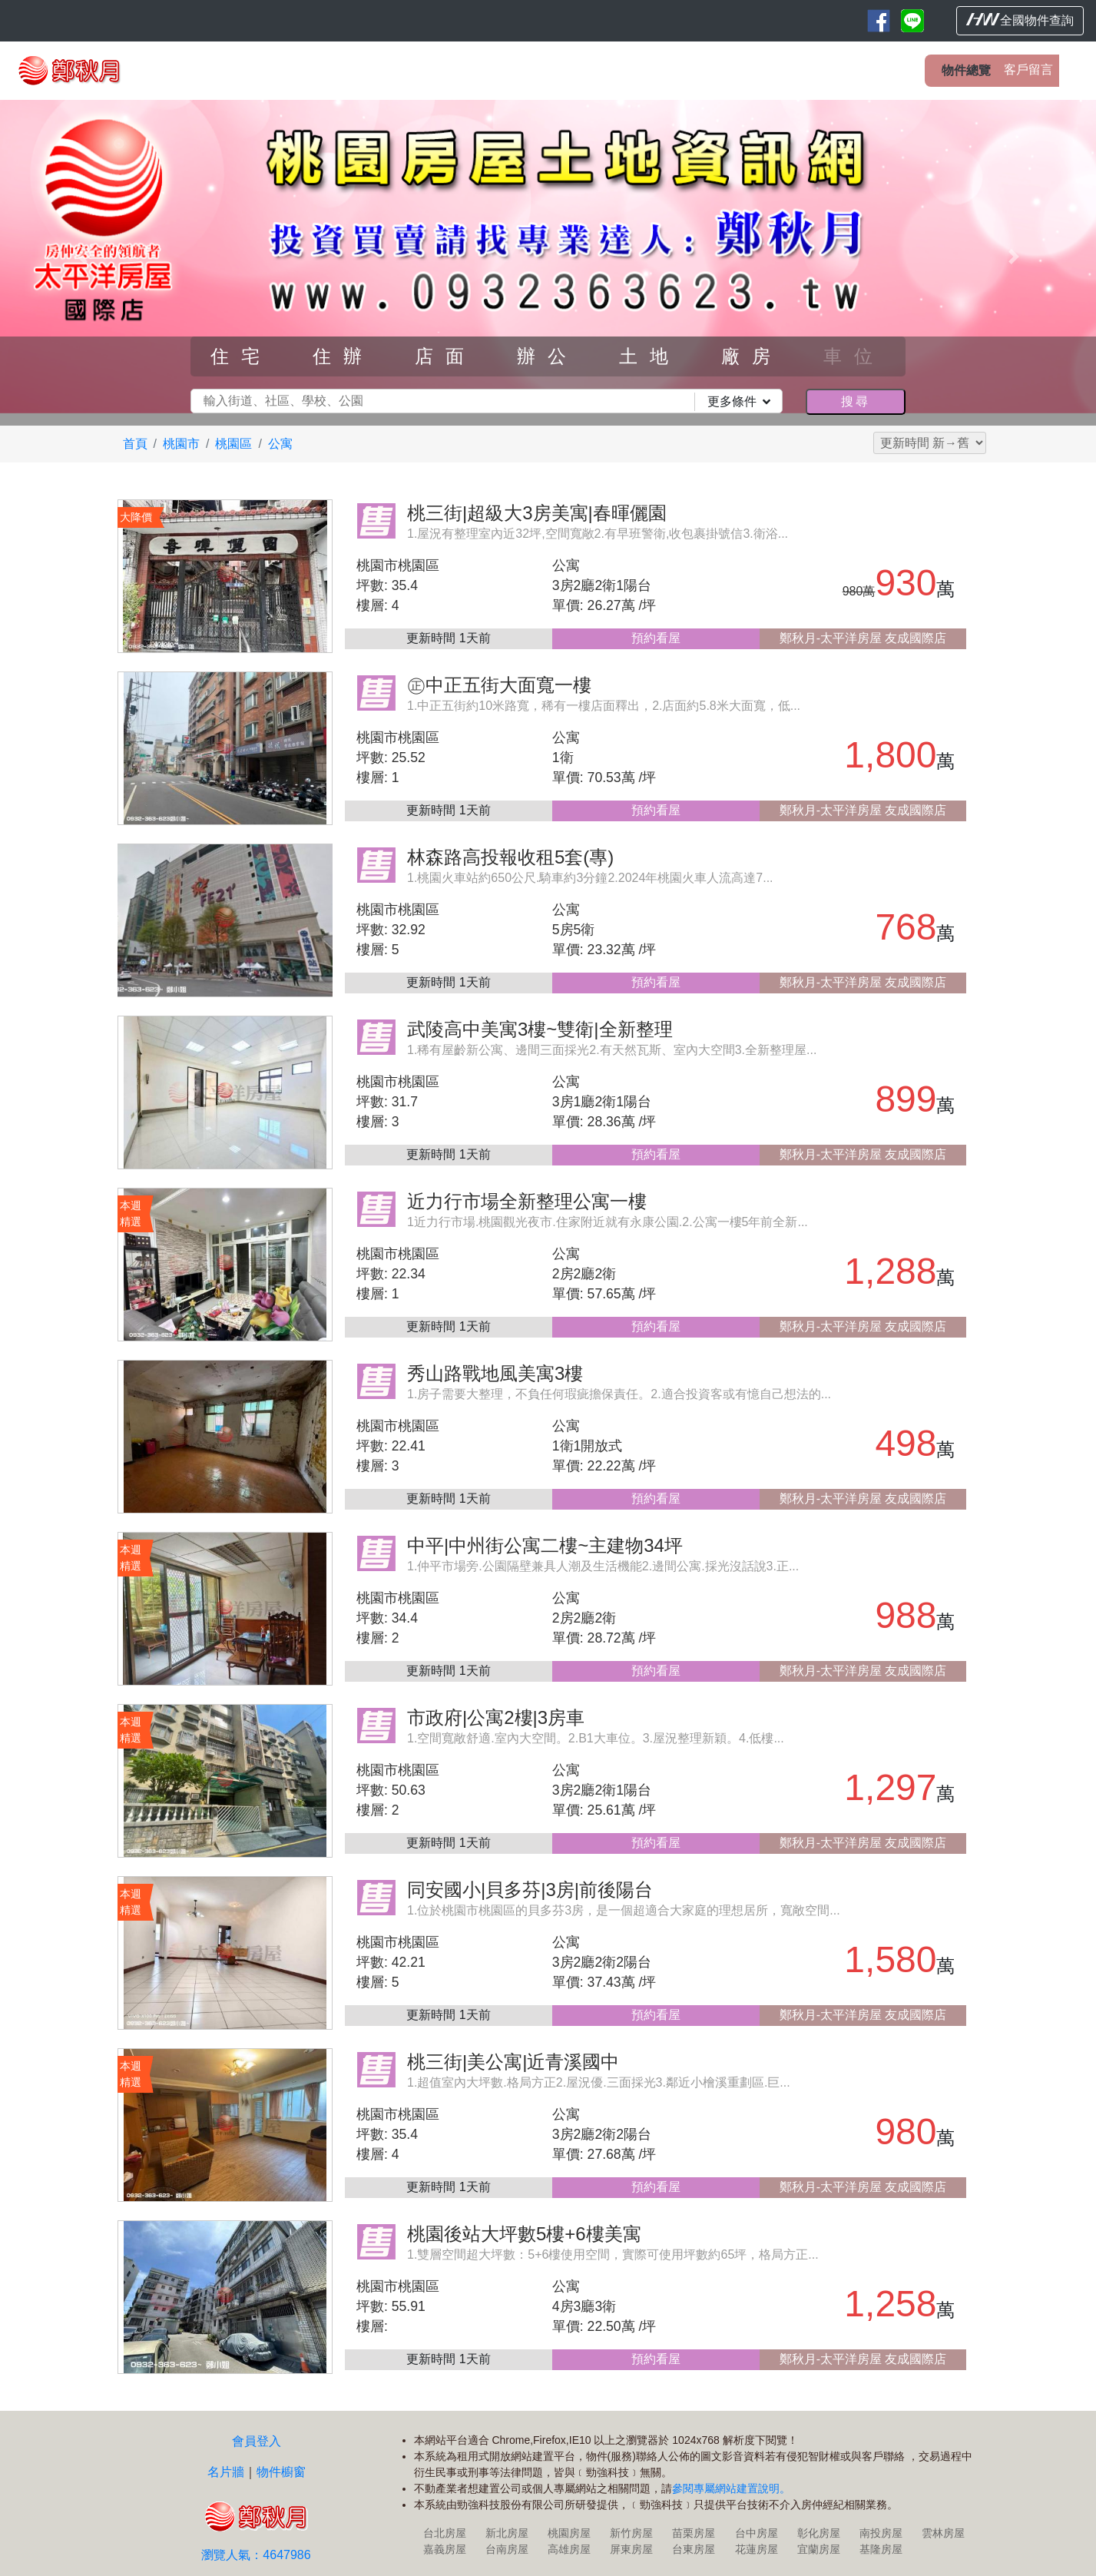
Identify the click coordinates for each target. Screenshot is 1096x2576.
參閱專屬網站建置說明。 (731, 2488)
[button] (82, 256)
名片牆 (225, 2471)
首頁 (135, 443)
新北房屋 (506, 2533)
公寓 (280, 443)
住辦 (343, 356)
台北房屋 (444, 2533)
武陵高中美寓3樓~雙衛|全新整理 (540, 1029)
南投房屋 (880, 2533)
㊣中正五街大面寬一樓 (499, 685)
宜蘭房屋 (818, 2549)
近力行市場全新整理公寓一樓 (527, 1201)
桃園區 (233, 443)
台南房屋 (506, 2549)
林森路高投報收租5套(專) (510, 857)
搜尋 (855, 401)
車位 (854, 356)
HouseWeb (1040, 2567)
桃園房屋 (569, 2533)
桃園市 (181, 443)
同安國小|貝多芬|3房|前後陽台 (530, 1889)
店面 (445, 356)
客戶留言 (1028, 69)
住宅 (241, 356)
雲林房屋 (943, 2533)
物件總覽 (966, 70)
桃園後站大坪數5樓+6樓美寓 (524, 2233)
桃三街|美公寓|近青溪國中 (513, 2061)
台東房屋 (693, 2549)
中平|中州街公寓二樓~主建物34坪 (545, 1545)
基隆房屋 (880, 2549)
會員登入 (256, 2441)
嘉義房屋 (444, 2549)
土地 (649, 356)
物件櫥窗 (281, 2471)
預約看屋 (655, 638)
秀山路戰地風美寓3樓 (495, 1373)
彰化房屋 (818, 2533)
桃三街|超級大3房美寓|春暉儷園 (537, 512)
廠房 (752, 356)
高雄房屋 (569, 2549)
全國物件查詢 (1020, 20)
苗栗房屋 (693, 2533)
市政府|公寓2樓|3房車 (495, 1717)
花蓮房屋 (756, 2549)
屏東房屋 (631, 2549)
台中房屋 (756, 2533)
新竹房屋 (631, 2533)
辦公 (547, 356)
